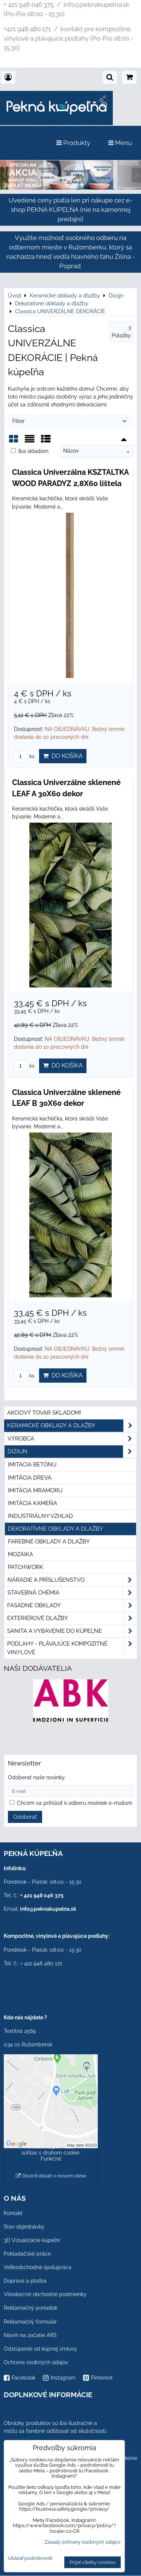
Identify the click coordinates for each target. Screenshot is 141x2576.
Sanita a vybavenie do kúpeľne (72, 1631)
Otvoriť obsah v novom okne (51, 2176)
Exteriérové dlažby (72, 1618)
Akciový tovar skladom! (44, 1412)
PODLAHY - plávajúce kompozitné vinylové (72, 1648)
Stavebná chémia (72, 1593)
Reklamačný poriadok (30, 2308)
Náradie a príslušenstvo (72, 1580)
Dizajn (72, 1451)
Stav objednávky (24, 2227)
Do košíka (63, 756)
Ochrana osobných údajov (36, 2362)
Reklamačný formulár (30, 2322)
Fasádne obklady (72, 1605)
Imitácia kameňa (32, 1503)
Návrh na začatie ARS (30, 2335)
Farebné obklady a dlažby (49, 1541)
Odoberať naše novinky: (37, 1777)
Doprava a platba (25, 2281)
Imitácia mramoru (35, 1490)
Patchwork (25, 1567)
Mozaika (20, 1554)
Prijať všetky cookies (92, 2562)
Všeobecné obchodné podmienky (45, 2294)
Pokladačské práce (27, 2254)
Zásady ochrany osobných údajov (82, 2542)
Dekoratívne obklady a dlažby (55, 1528)
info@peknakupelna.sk (48, 1909)
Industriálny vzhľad (40, 1516)
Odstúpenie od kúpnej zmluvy (40, 2349)
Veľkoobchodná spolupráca (37, 2267)
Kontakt (13, 2213)
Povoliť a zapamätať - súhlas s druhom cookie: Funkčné (50, 2153)
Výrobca (72, 1439)
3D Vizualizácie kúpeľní (32, 2240)
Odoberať (25, 1817)
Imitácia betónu (32, 1464)
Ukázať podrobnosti (30, 2558)
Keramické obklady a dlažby (72, 1425)
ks (24, 756)
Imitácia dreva (30, 1477)
